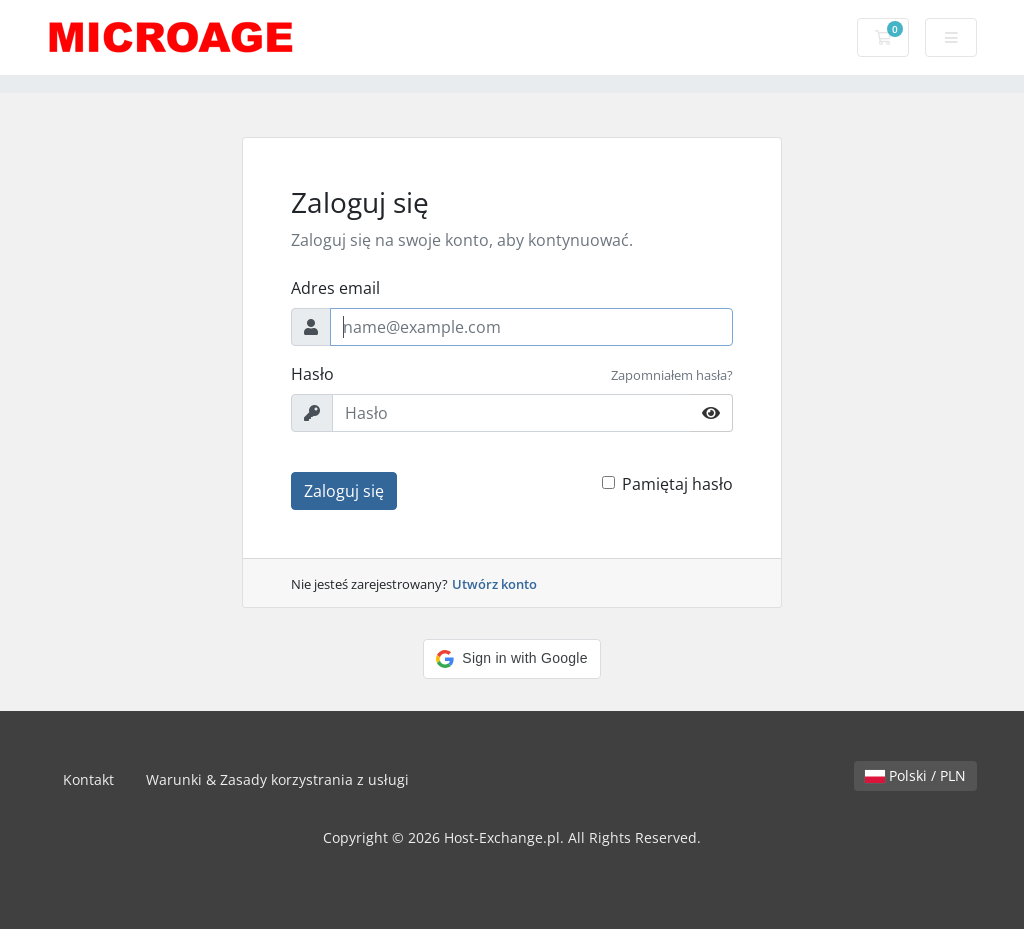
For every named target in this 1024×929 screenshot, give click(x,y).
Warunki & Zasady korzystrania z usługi (277, 779)
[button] (511, 659)
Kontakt (88, 779)
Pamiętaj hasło (677, 484)
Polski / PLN (915, 775)
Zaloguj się (344, 491)
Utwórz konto (494, 584)
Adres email (335, 288)
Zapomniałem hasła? (672, 375)
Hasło (312, 374)
